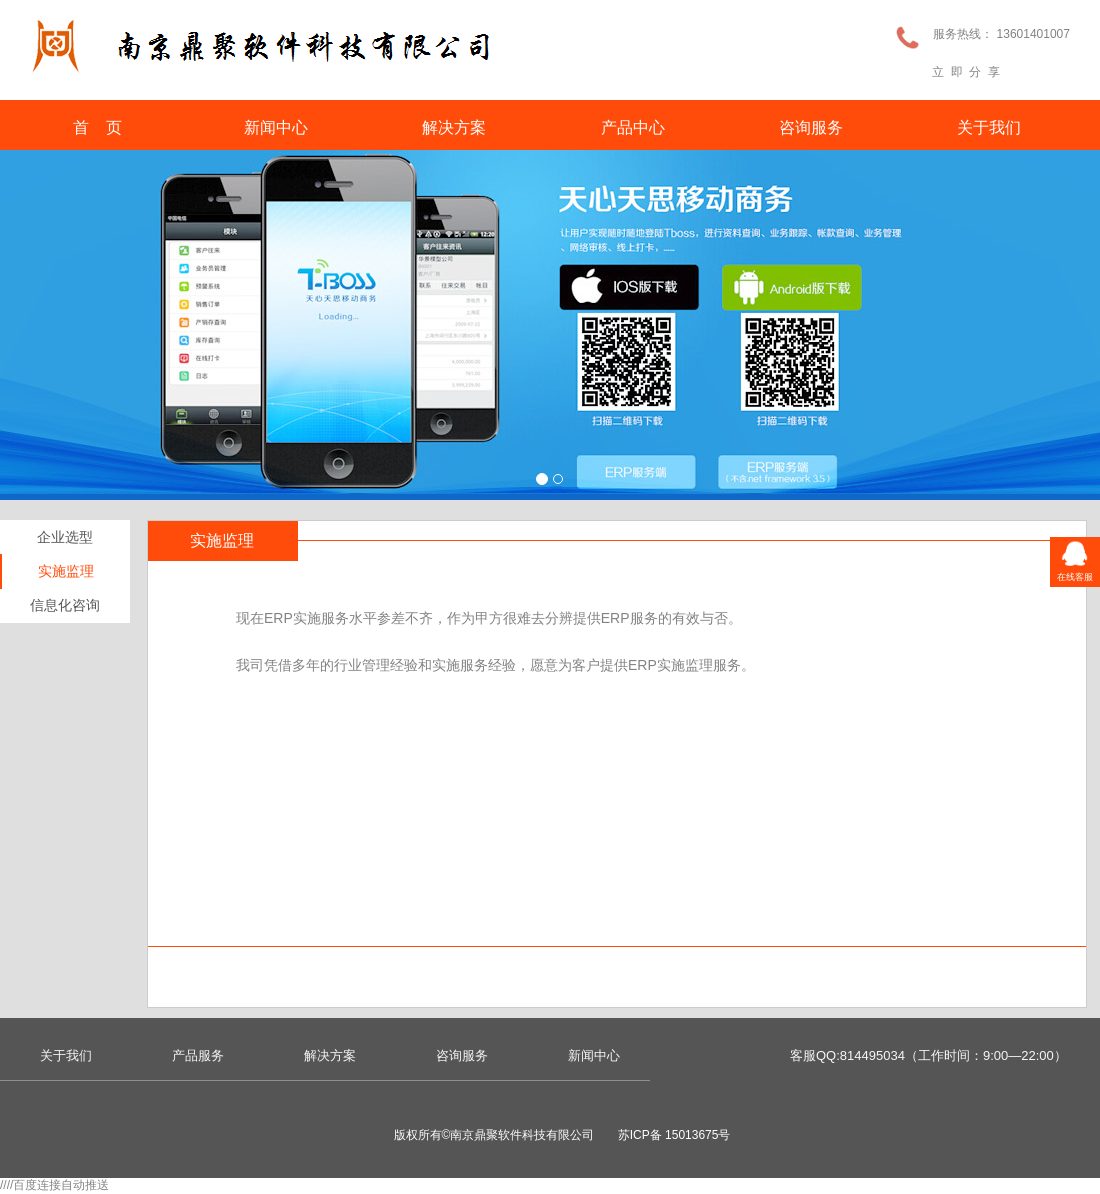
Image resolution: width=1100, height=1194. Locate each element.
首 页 (98, 127)
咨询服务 (811, 127)
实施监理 (66, 571)
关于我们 (989, 127)
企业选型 (65, 537)
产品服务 (198, 1055)
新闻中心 (276, 127)
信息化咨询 (65, 605)
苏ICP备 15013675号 (674, 1135)
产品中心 (633, 127)
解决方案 (454, 127)
